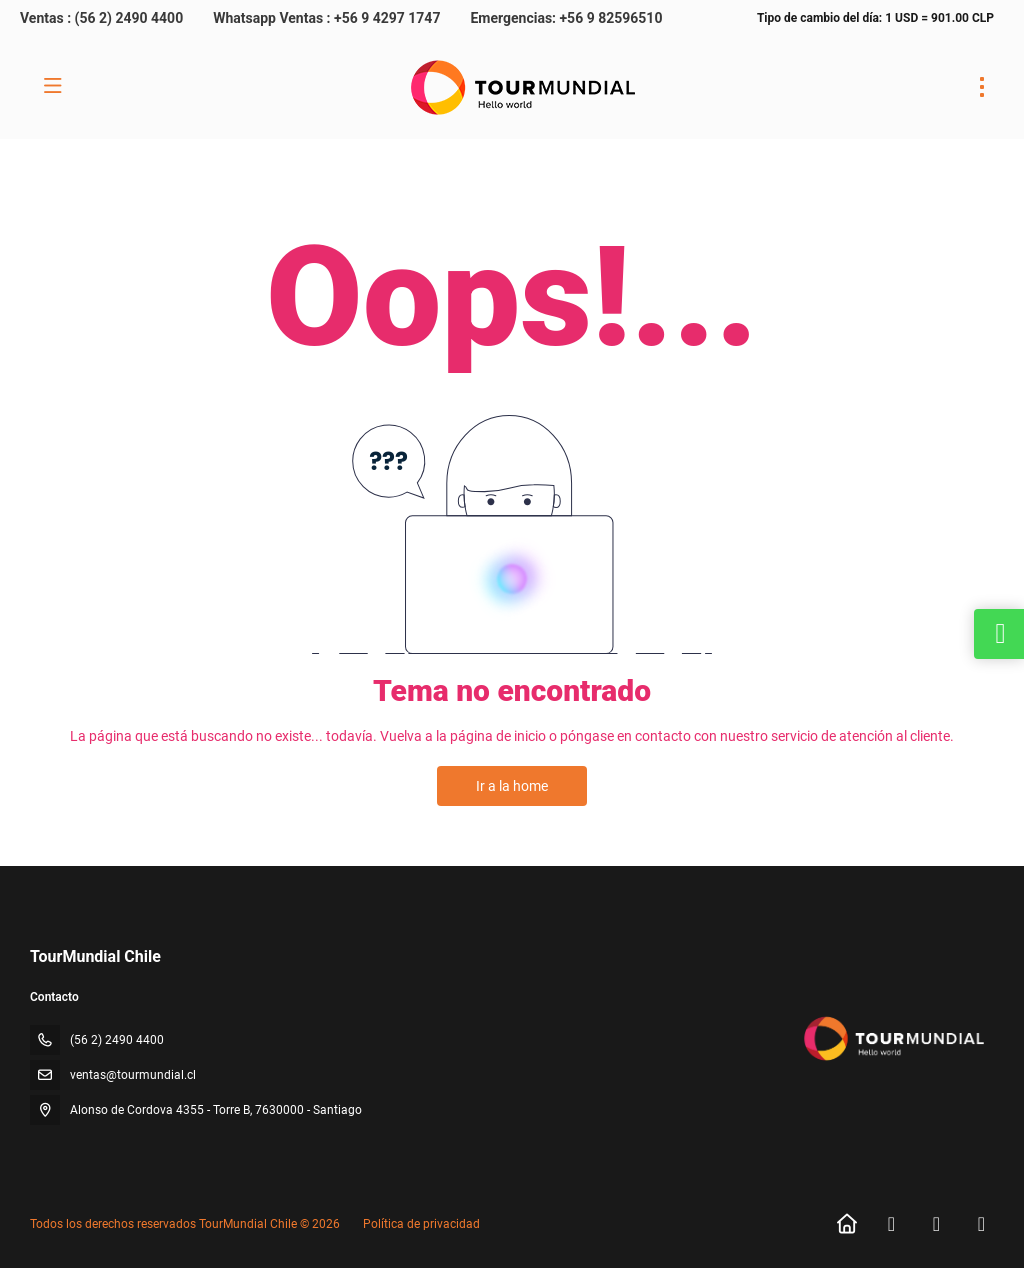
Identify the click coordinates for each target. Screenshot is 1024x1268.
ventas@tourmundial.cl (133, 1075)
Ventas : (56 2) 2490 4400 (101, 18)
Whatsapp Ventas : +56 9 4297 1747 (326, 18)
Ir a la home (512, 786)
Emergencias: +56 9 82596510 (566, 18)
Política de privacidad (421, 1224)
